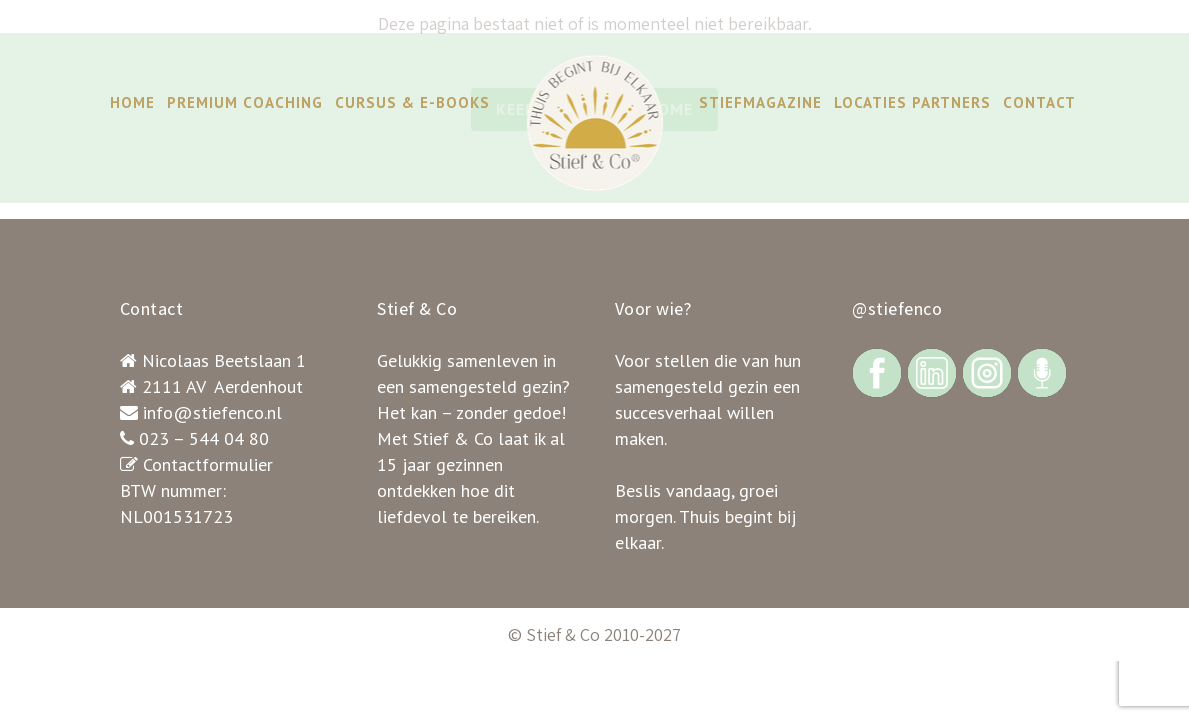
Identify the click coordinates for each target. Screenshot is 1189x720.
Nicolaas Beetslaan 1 (224, 360)
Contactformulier (208, 464)
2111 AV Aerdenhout (222, 386)
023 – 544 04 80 (204, 438)
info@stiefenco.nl (212, 412)
